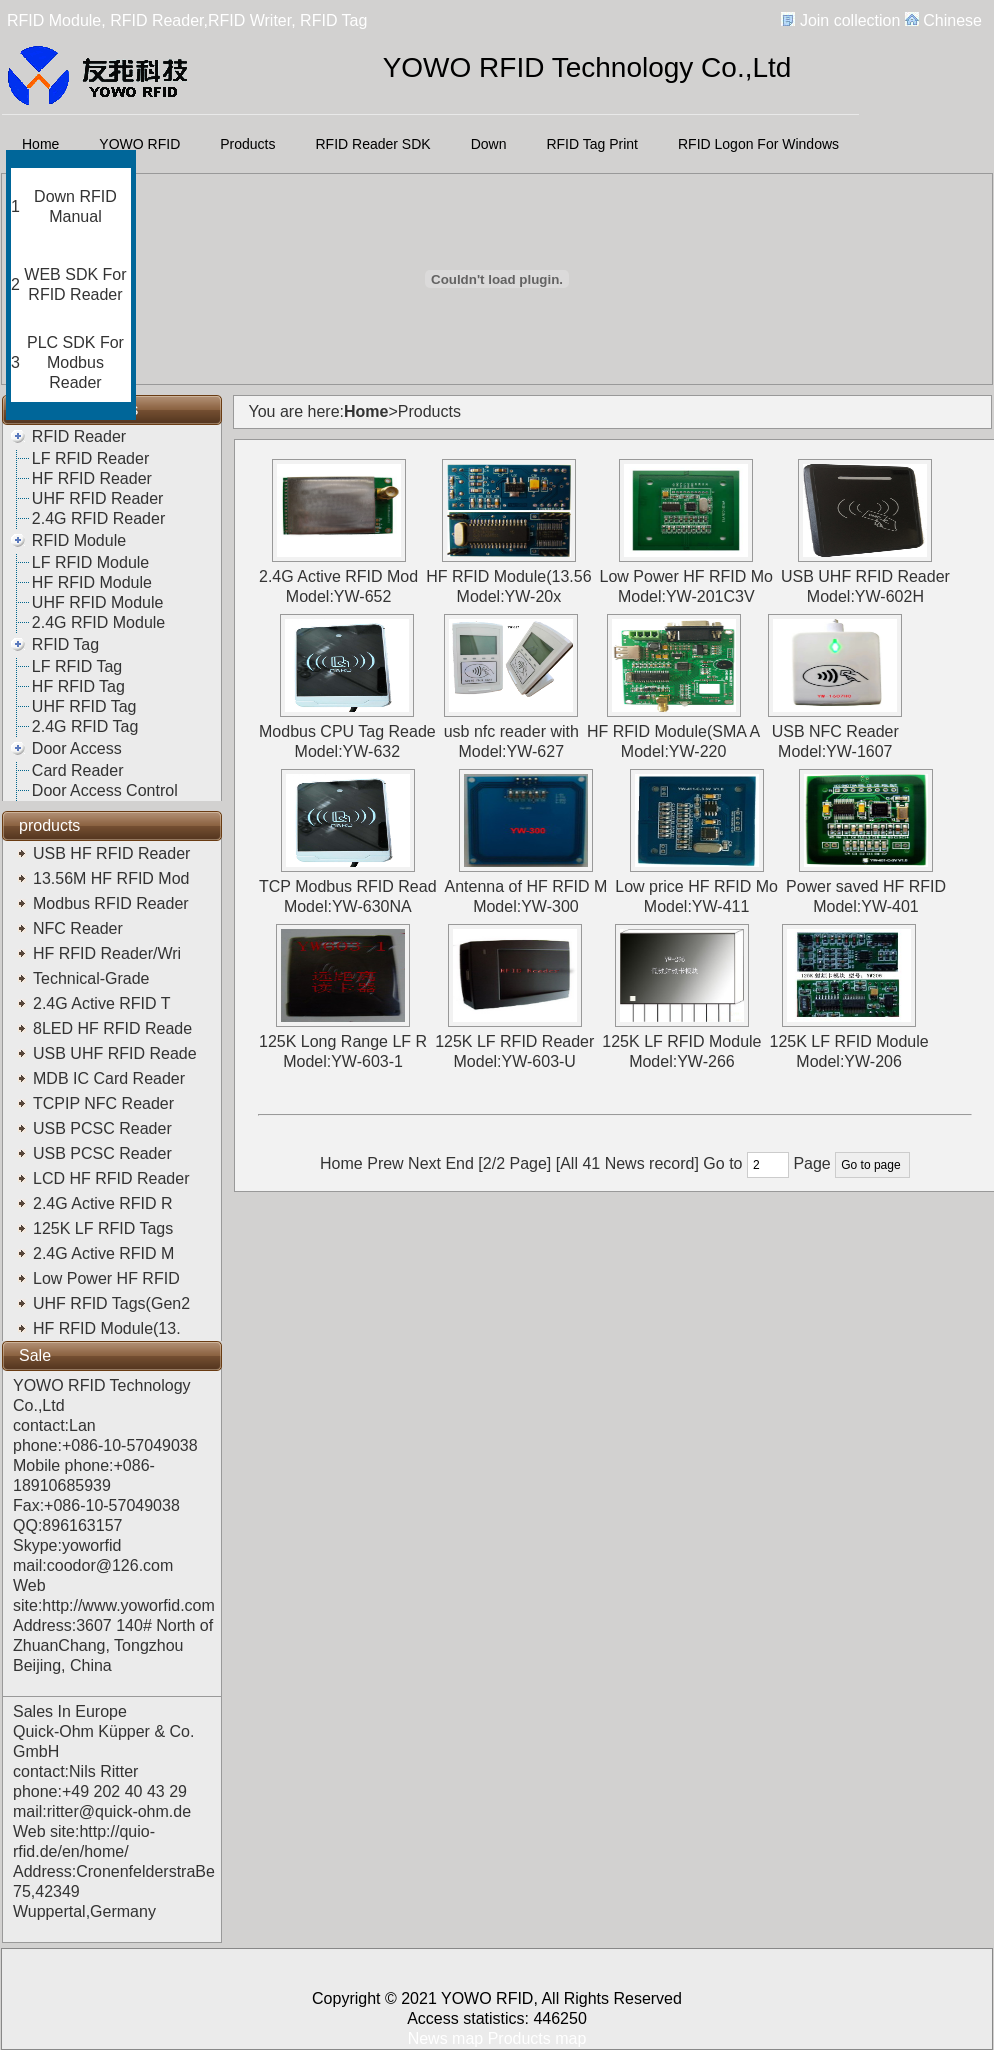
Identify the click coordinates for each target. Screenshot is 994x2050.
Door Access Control (105, 790)
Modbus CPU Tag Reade (347, 731)
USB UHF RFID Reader (865, 576)
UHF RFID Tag (84, 706)
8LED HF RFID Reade (115, 1028)
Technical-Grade (95, 978)
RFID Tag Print (592, 144)
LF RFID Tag (77, 666)
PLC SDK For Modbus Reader (75, 362)
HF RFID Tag (78, 686)
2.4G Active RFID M (106, 1253)
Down (489, 144)
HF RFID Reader (92, 478)
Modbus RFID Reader (113, 903)
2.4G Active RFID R (105, 1203)
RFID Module (79, 540)
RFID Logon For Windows (758, 144)
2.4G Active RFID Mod (338, 576)
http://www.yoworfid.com (128, 1605)
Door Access (77, 748)
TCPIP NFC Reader (106, 1103)
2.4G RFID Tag (85, 726)
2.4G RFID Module (98, 622)
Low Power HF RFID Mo (686, 576)
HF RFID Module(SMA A (673, 731)
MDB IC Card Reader (111, 1078)
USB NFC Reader (835, 731)
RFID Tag (65, 644)
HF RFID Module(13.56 (508, 576)
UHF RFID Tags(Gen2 (114, 1303)
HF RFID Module (92, 582)
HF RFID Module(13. (109, 1328)
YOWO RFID (139, 144)
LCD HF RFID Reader (113, 1178)
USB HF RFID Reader (114, 853)
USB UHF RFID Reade (117, 1053)
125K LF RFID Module (681, 1041)
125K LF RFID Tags (105, 1228)
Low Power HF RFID (111, 1278)
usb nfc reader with (511, 731)
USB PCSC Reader (104, 1128)
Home (40, 144)
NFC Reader (80, 928)
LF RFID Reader (90, 458)
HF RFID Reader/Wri (109, 953)
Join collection (850, 20)
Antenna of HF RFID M (526, 886)
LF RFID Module (90, 562)
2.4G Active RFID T (104, 1003)
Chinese (952, 20)
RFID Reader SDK (373, 144)
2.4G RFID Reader (98, 518)
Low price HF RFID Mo (696, 886)
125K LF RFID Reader (514, 1041)
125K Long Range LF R (343, 1041)
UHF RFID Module (98, 602)
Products (247, 144)
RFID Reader (79, 436)
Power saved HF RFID (866, 886)
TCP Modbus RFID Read (348, 886)
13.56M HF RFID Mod (113, 878)
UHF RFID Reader (98, 498)
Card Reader (78, 770)
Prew (385, 1163)
